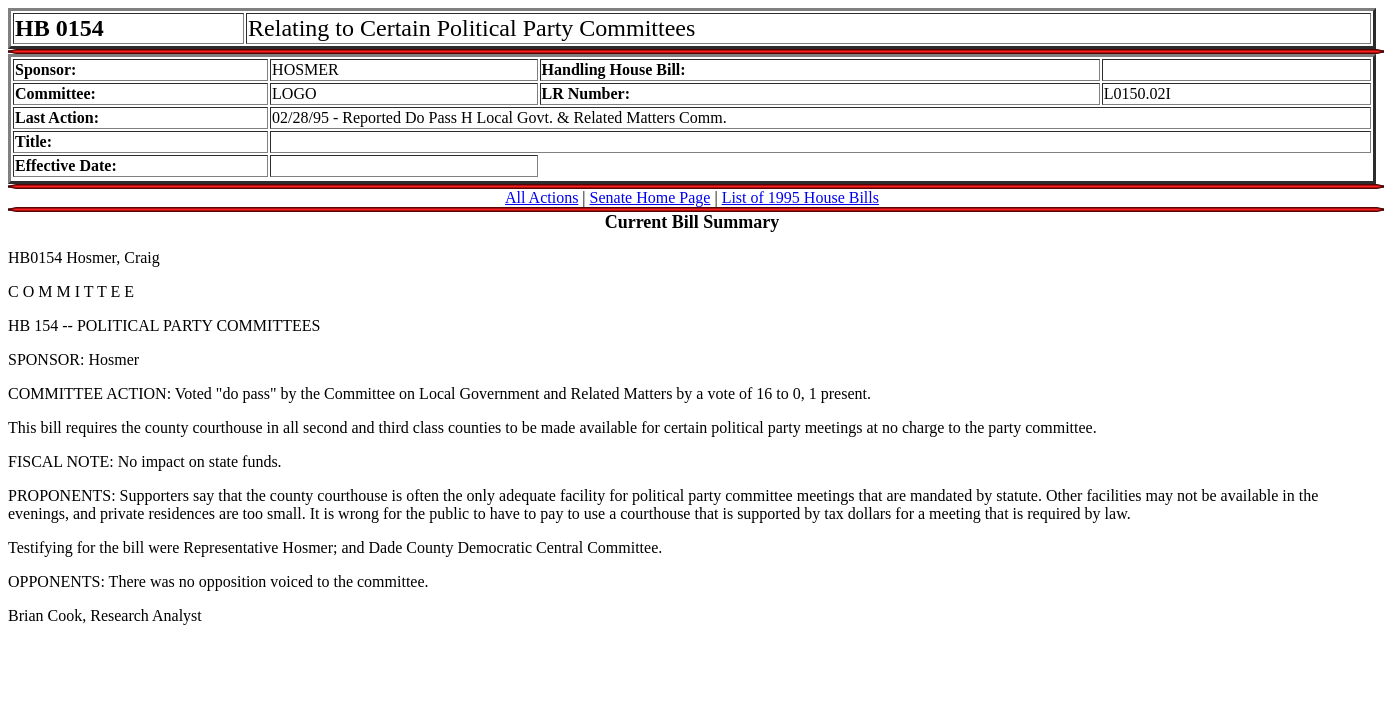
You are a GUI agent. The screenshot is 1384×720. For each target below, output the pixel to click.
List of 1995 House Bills (800, 197)
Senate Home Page (650, 197)
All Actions (541, 197)
